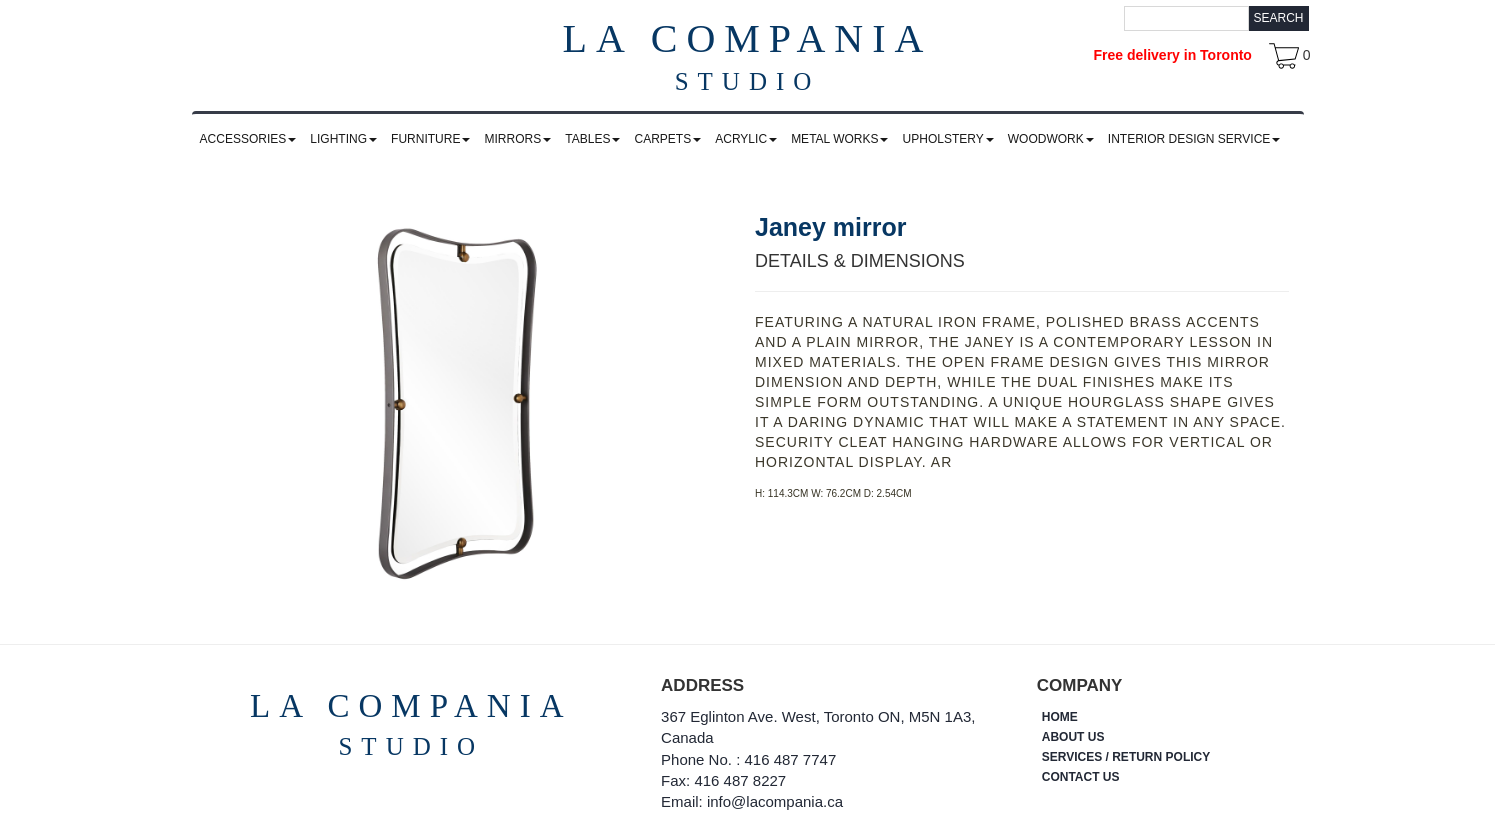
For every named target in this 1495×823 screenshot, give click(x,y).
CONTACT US (1081, 777)
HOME (1060, 717)
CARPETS (667, 139)
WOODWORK (1051, 139)
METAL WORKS (839, 139)
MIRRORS (518, 139)
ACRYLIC (746, 139)
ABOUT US (1073, 737)
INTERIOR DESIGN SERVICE (1194, 139)
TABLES (592, 139)
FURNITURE (430, 139)
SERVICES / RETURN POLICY (1126, 757)
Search (1278, 18)
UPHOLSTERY (948, 139)
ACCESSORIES (248, 139)
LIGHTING (343, 139)
